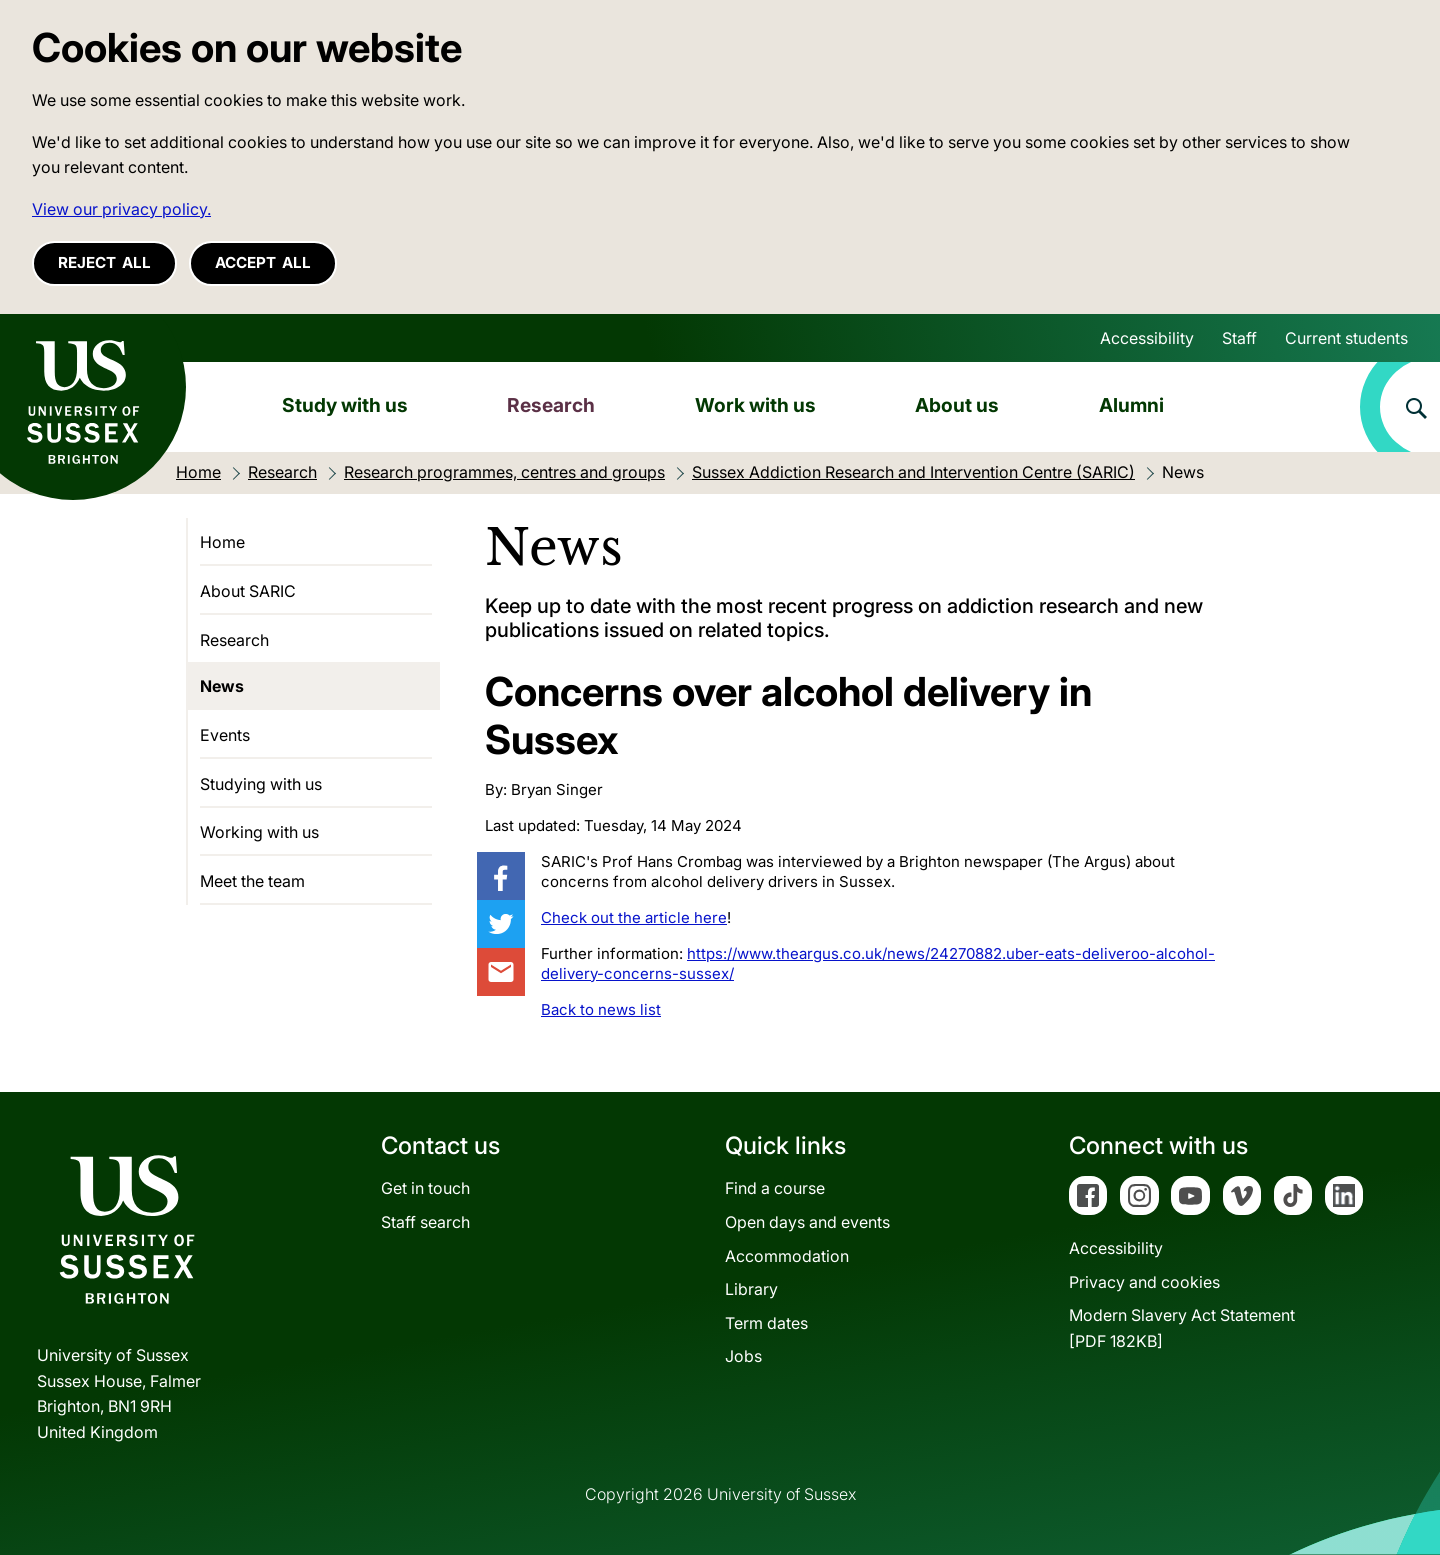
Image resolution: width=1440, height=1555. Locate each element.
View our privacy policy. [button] (121, 209)
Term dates (766, 1323)
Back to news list (601, 1009)
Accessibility (1147, 338)
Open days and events (807, 1222)
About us (957, 405)
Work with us (755, 405)
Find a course (775, 1188)
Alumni (1131, 405)
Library (751, 1289)
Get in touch (425, 1188)
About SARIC (248, 591)
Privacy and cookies (1144, 1282)
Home (222, 542)
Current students (1346, 338)
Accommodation (787, 1256)
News (222, 686)
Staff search (425, 1222)
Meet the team (252, 881)
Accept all (263, 262)
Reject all (104, 262)
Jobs (743, 1356)
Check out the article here (634, 917)
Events (225, 735)
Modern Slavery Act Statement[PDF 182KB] (1182, 1328)
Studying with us (261, 784)
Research (551, 405)
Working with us (259, 832)
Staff (1239, 338)
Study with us (345, 405)
